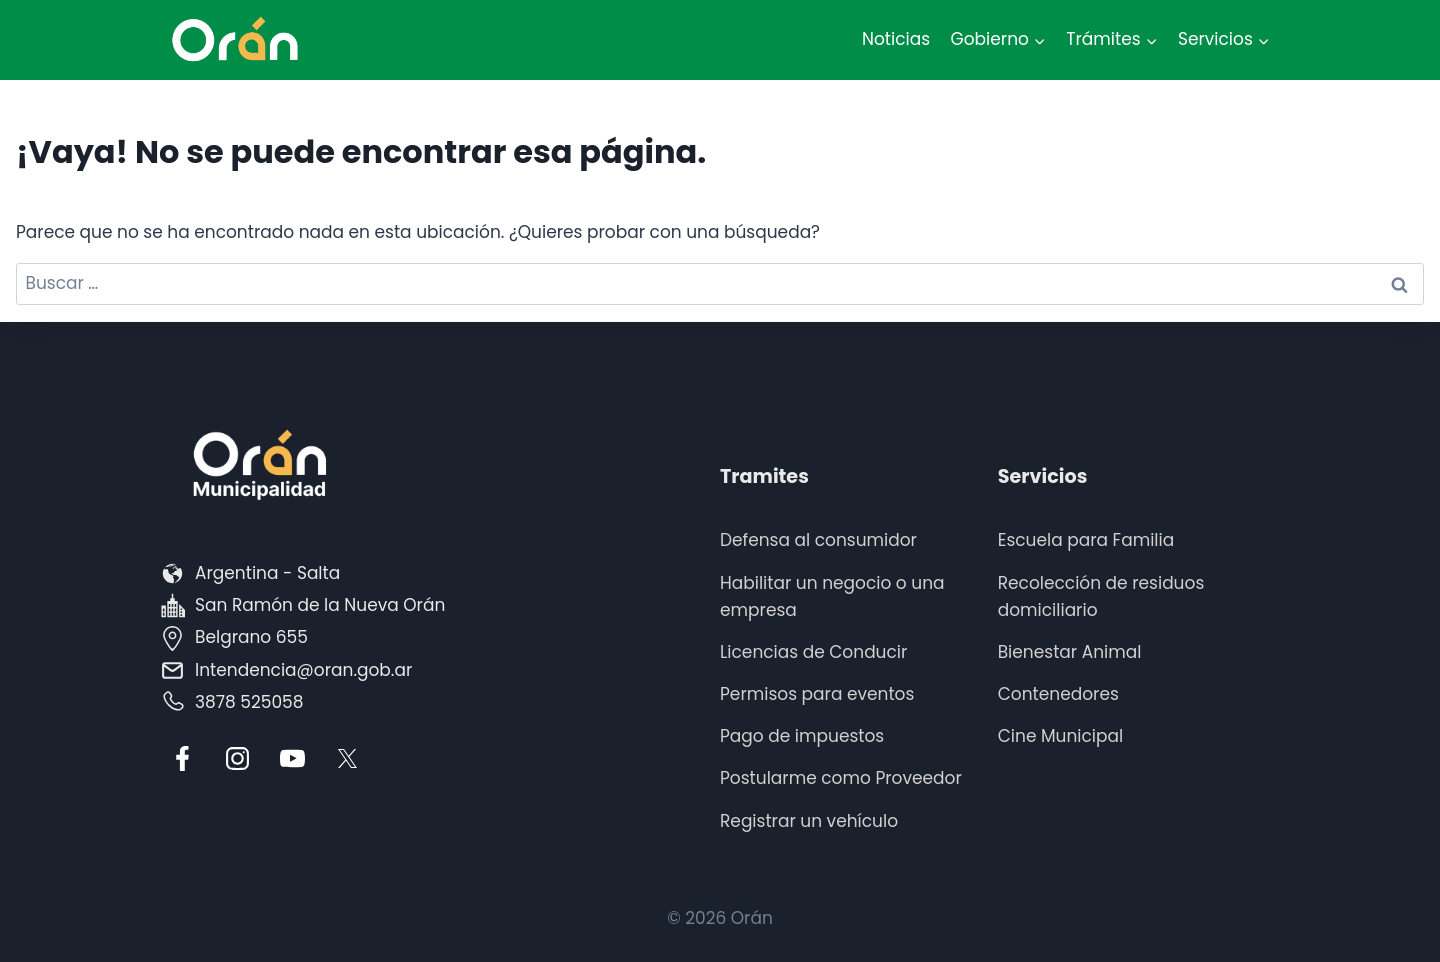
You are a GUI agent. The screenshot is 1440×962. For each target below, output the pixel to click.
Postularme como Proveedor (841, 778)
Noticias (896, 39)
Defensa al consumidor (818, 540)
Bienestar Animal (1070, 652)
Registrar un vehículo (809, 821)
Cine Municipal (1061, 736)
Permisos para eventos (817, 694)
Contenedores (1058, 694)
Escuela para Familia (1086, 540)
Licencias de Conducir (813, 652)
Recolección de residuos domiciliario (1101, 596)
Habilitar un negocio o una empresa (832, 596)
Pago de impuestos (802, 736)
